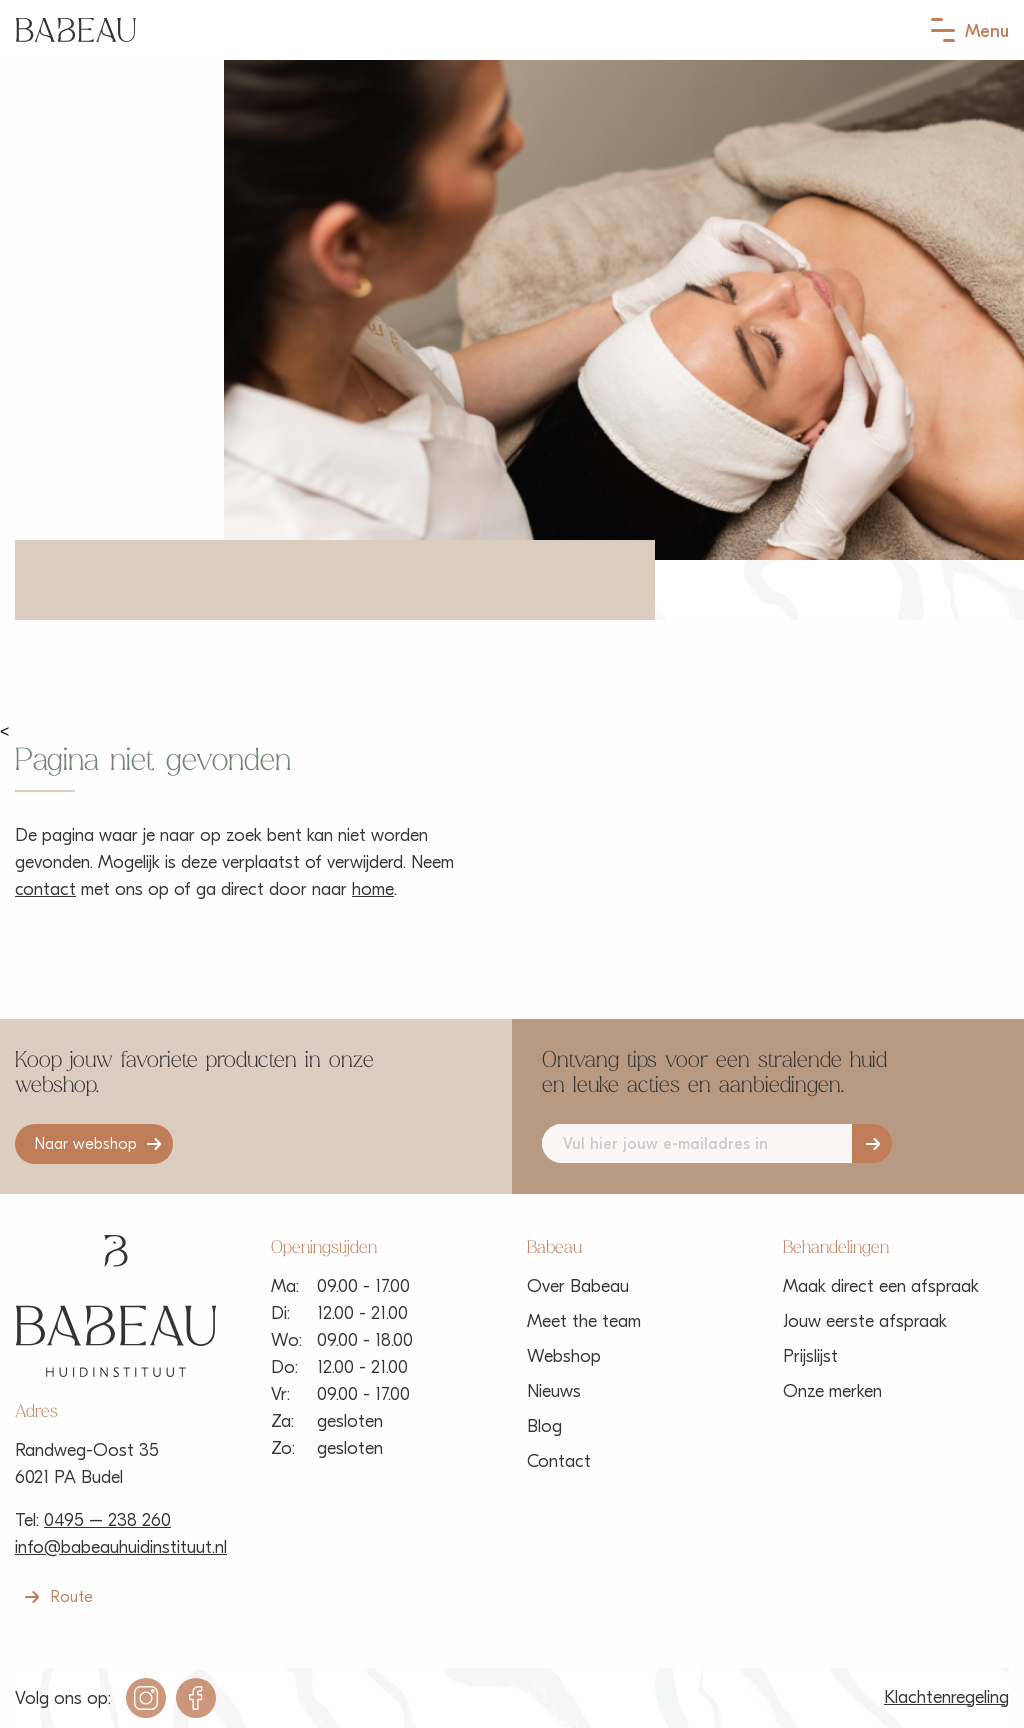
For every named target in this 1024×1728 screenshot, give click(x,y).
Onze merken (832, 1391)
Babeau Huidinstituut (76, 30)
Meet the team (584, 1321)
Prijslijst (810, 1356)
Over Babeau (578, 1286)
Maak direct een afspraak (881, 1286)
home (373, 889)
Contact (559, 1461)
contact (45, 889)
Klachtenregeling (946, 1697)
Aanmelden (872, 1143)
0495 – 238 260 (107, 1520)
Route (72, 1597)
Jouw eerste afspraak (865, 1321)
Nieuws (554, 1391)
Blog (544, 1426)
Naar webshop (86, 1144)
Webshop (564, 1356)
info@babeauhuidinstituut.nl (121, 1547)
